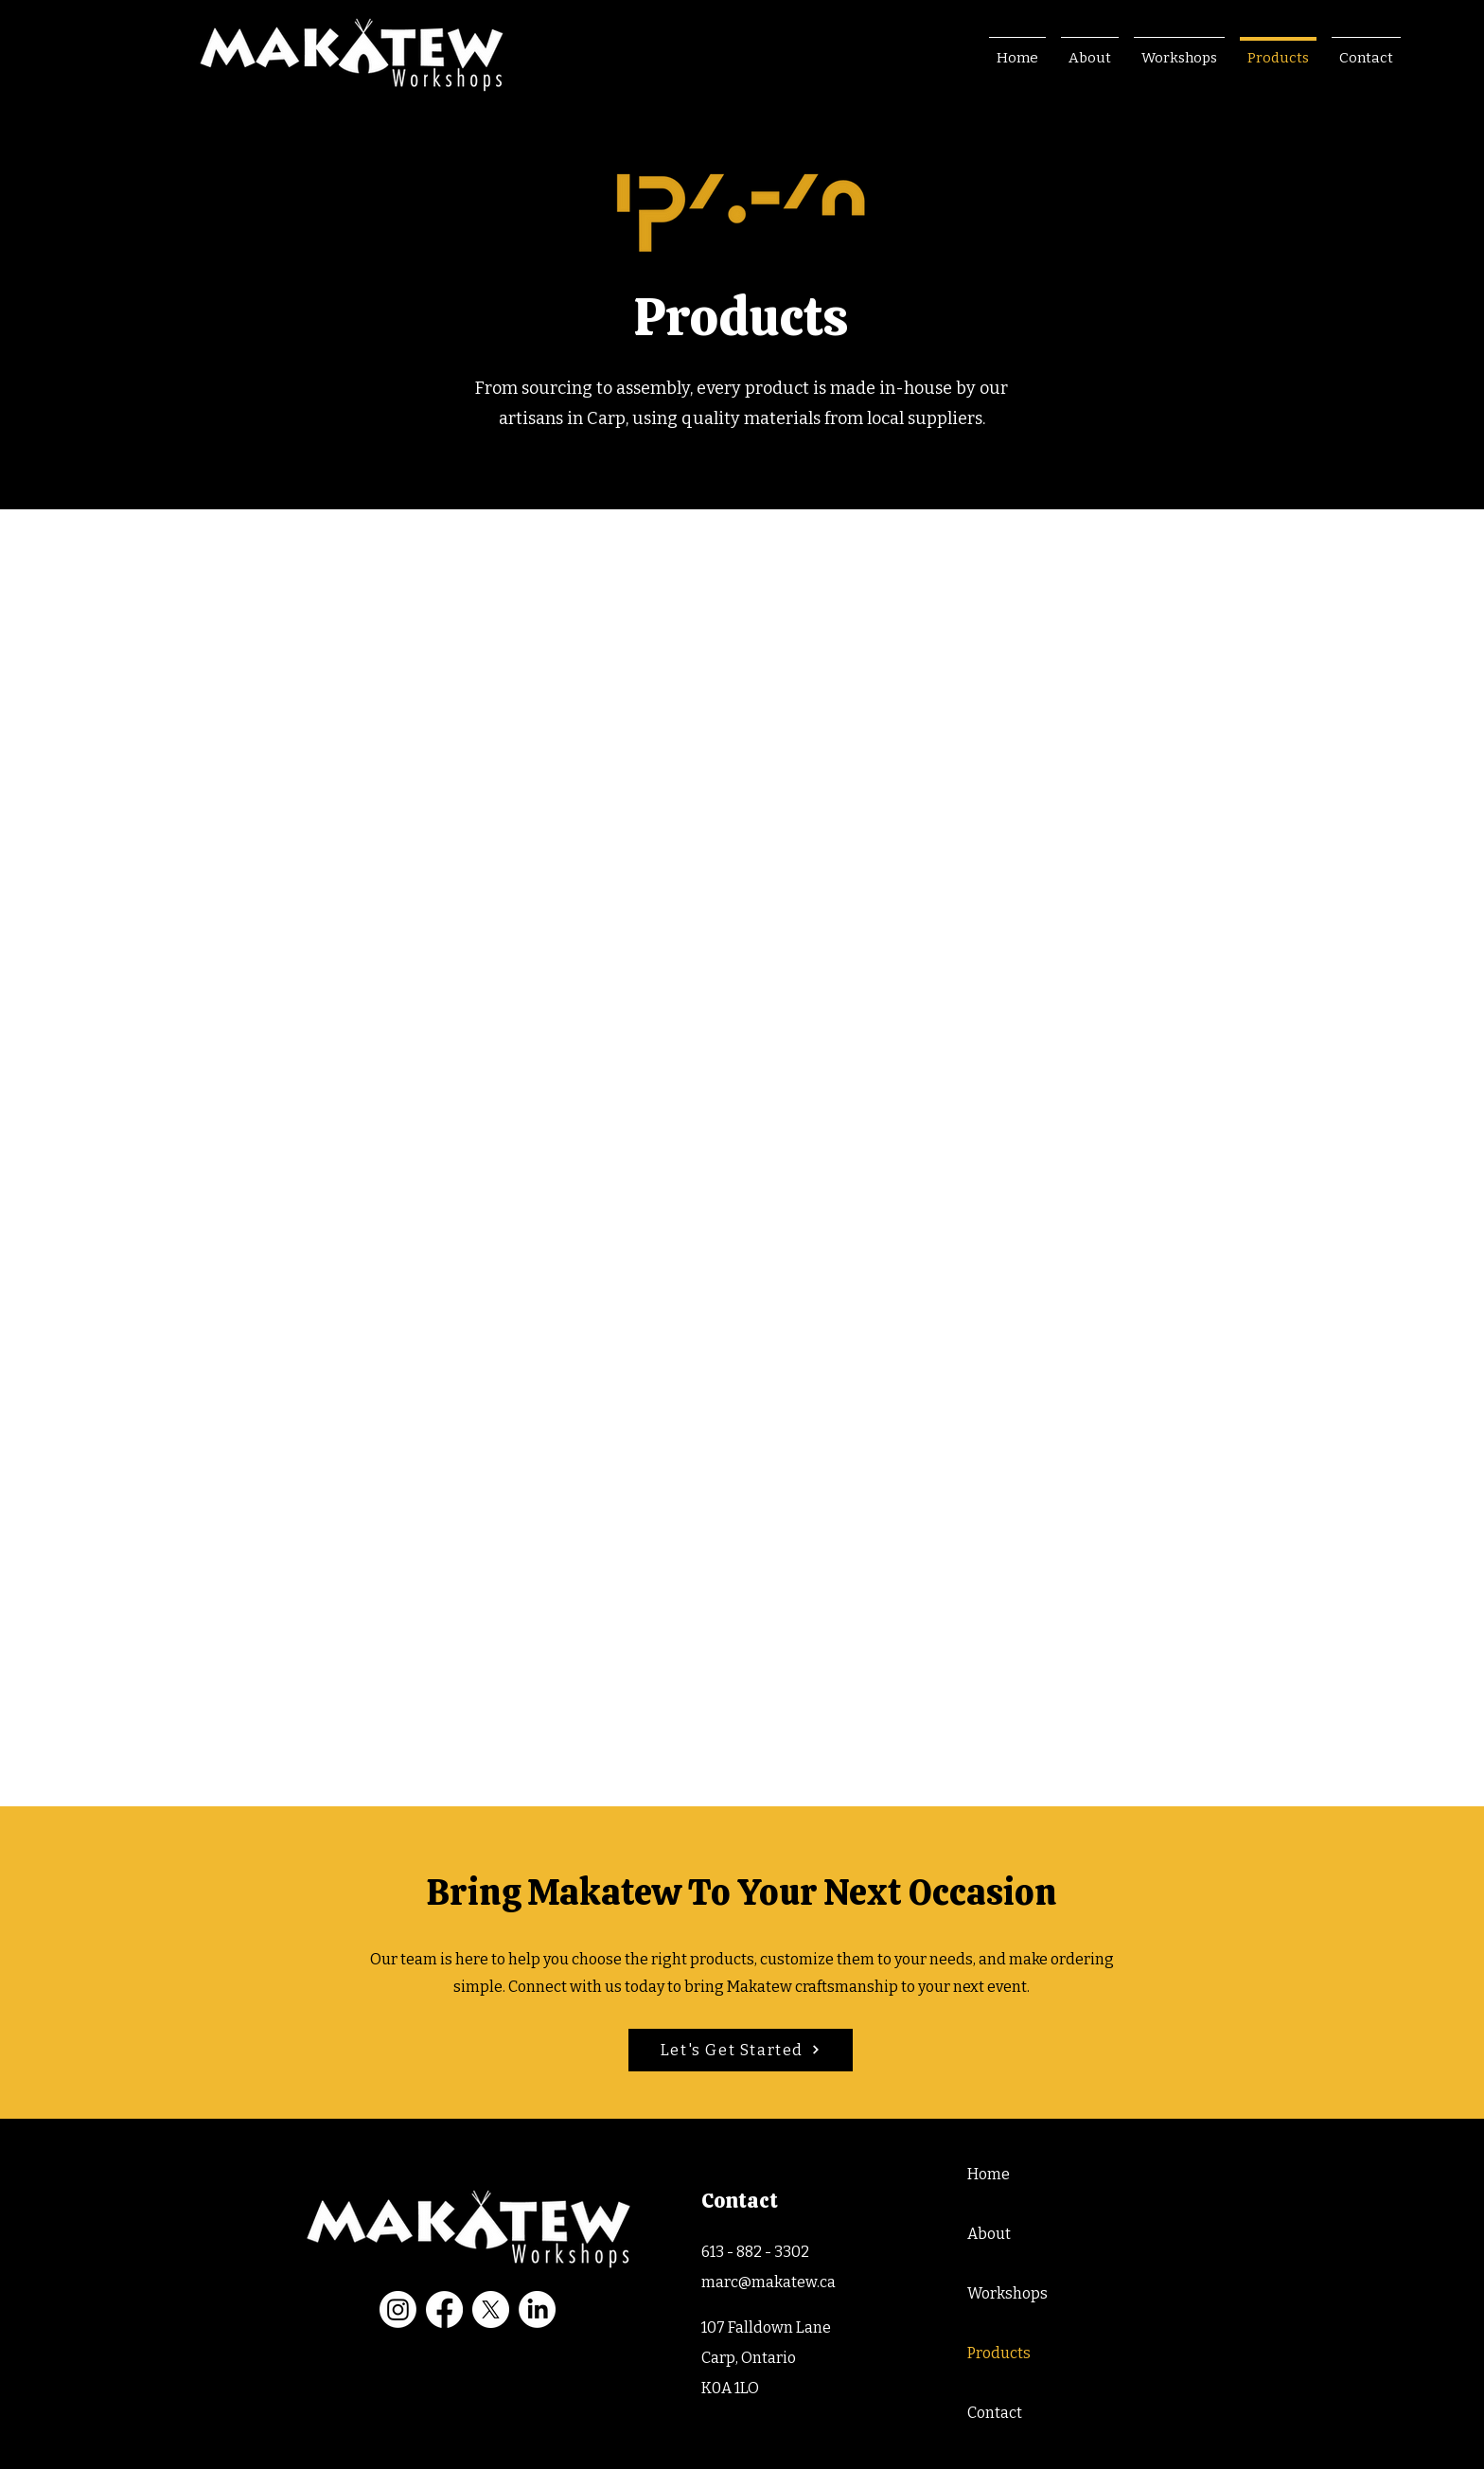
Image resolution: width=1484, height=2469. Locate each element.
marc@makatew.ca (768, 2282)
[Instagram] (398, 2309)
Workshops (1007, 2293)
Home (988, 2174)
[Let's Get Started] (740, 2050)
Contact (994, 2413)
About (989, 2234)
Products (999, 2353)
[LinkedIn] (537, 2309)
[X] (490, 2309)
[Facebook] (444, 2309)
